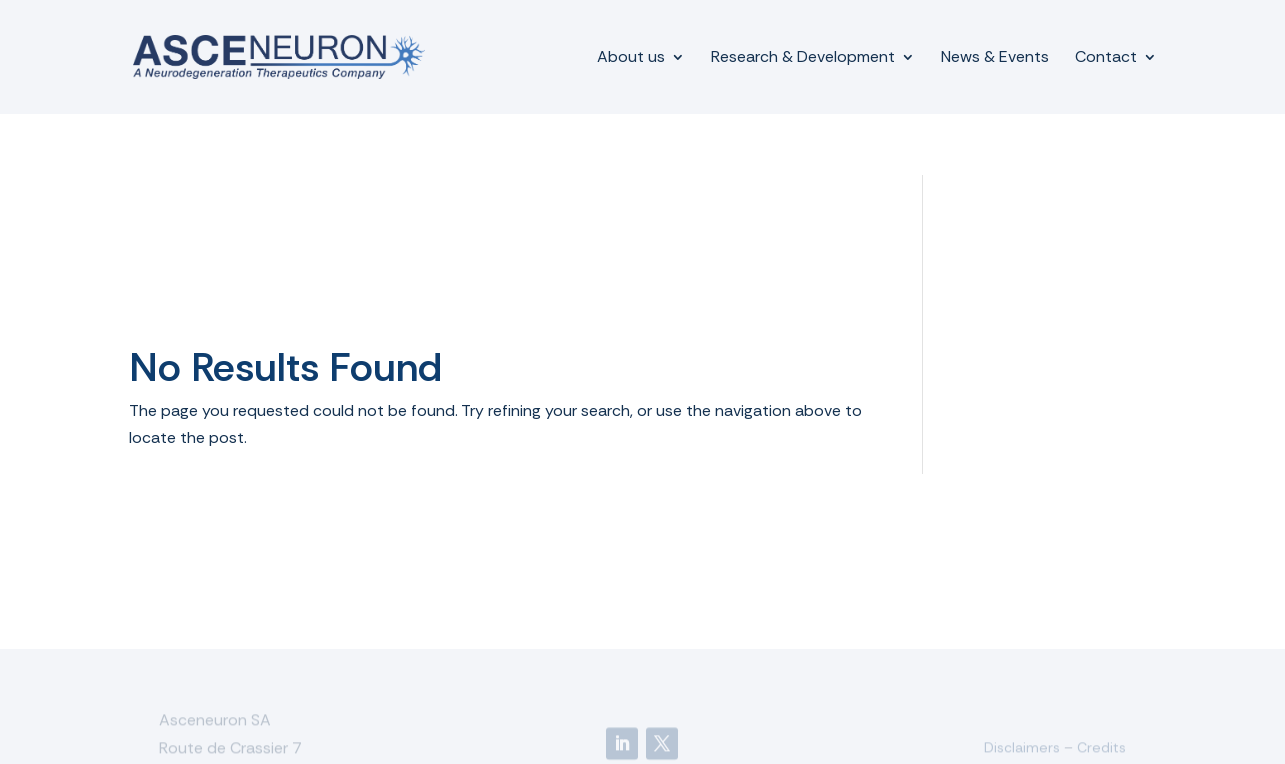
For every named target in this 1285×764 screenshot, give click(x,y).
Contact (1106, 58)
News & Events (995, 58)
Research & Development (803, 58)
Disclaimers (1022, 748)
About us (631, 58)
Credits (1101, 748)
